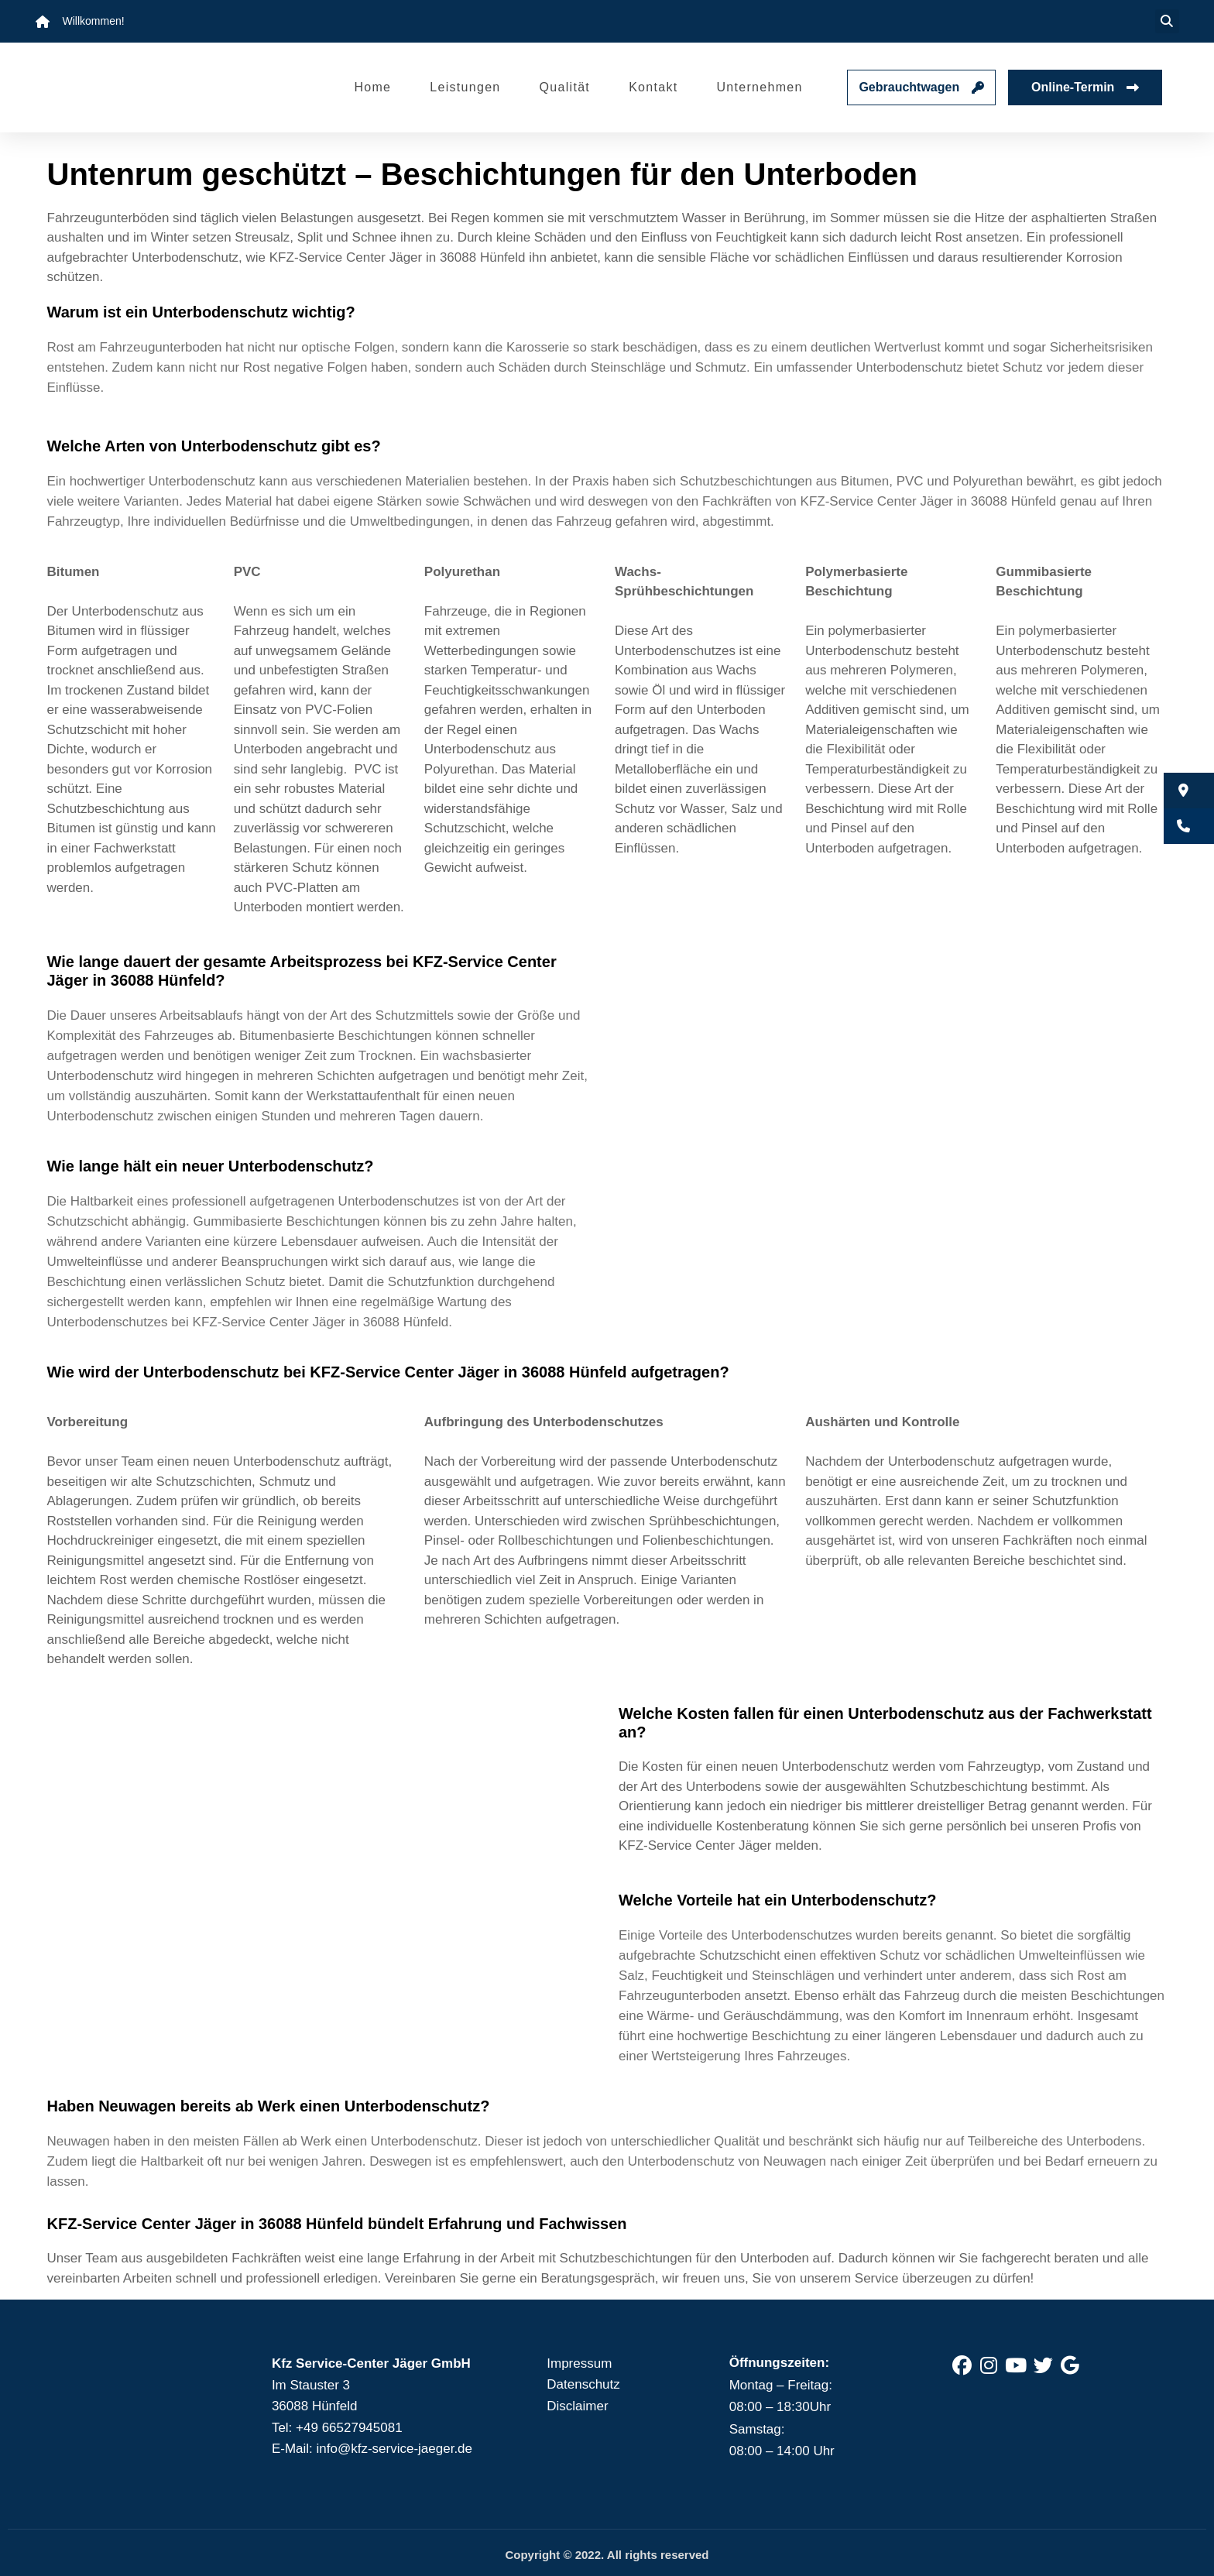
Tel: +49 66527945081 (337, 2427)
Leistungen (465, 87)
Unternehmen (759, 87)
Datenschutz (583, 2384)
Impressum (579, 2363)
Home (372, 87)
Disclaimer (577, 2406)
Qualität (565, 87)
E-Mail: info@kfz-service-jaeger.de (372, 2448)
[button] (1167, 21)
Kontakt (653, 87)
